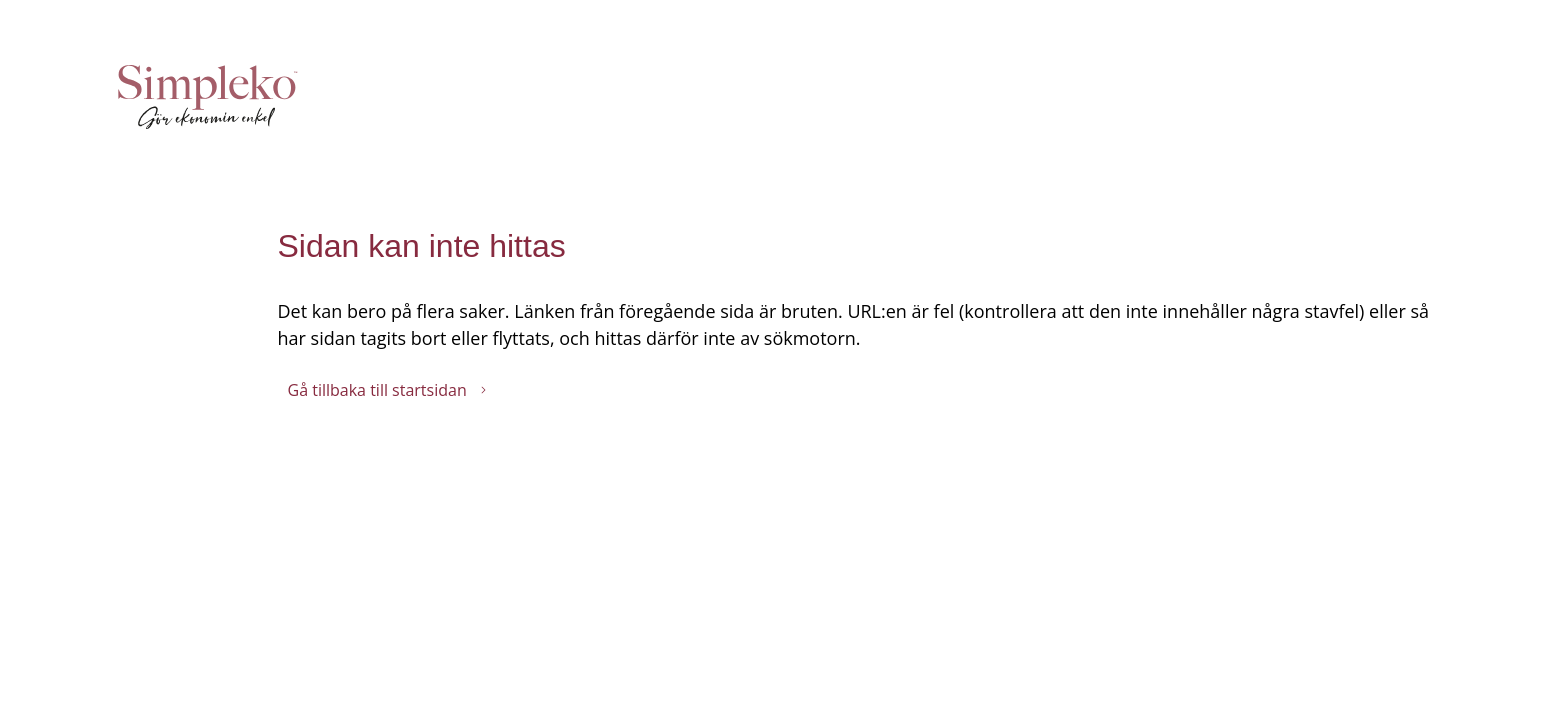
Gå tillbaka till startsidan (387, 390)
